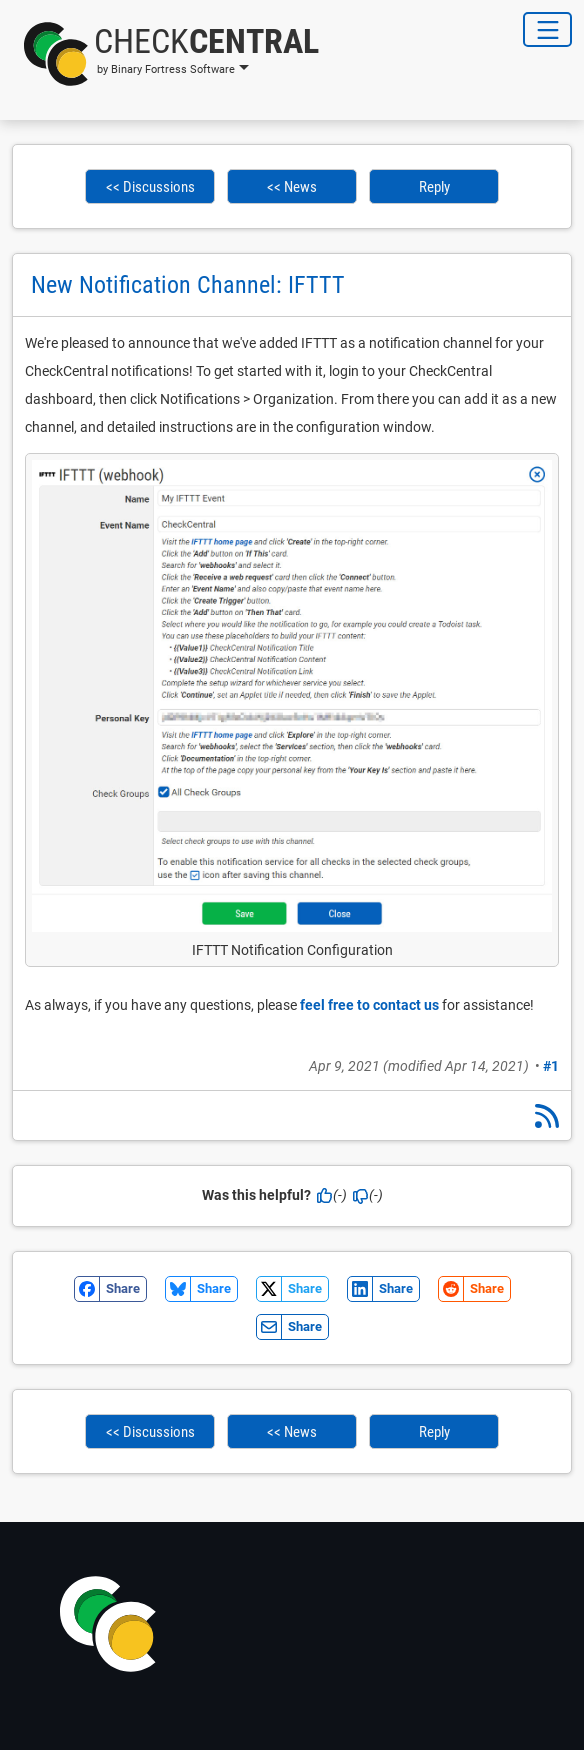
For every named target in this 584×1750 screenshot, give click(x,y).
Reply (434, 187)
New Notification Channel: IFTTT (188, 285)
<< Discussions (150, 187)
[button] (165, 54)
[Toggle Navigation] (547, 29)
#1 (551, 1066)
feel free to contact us (369, 1005)
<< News (292, 187)
